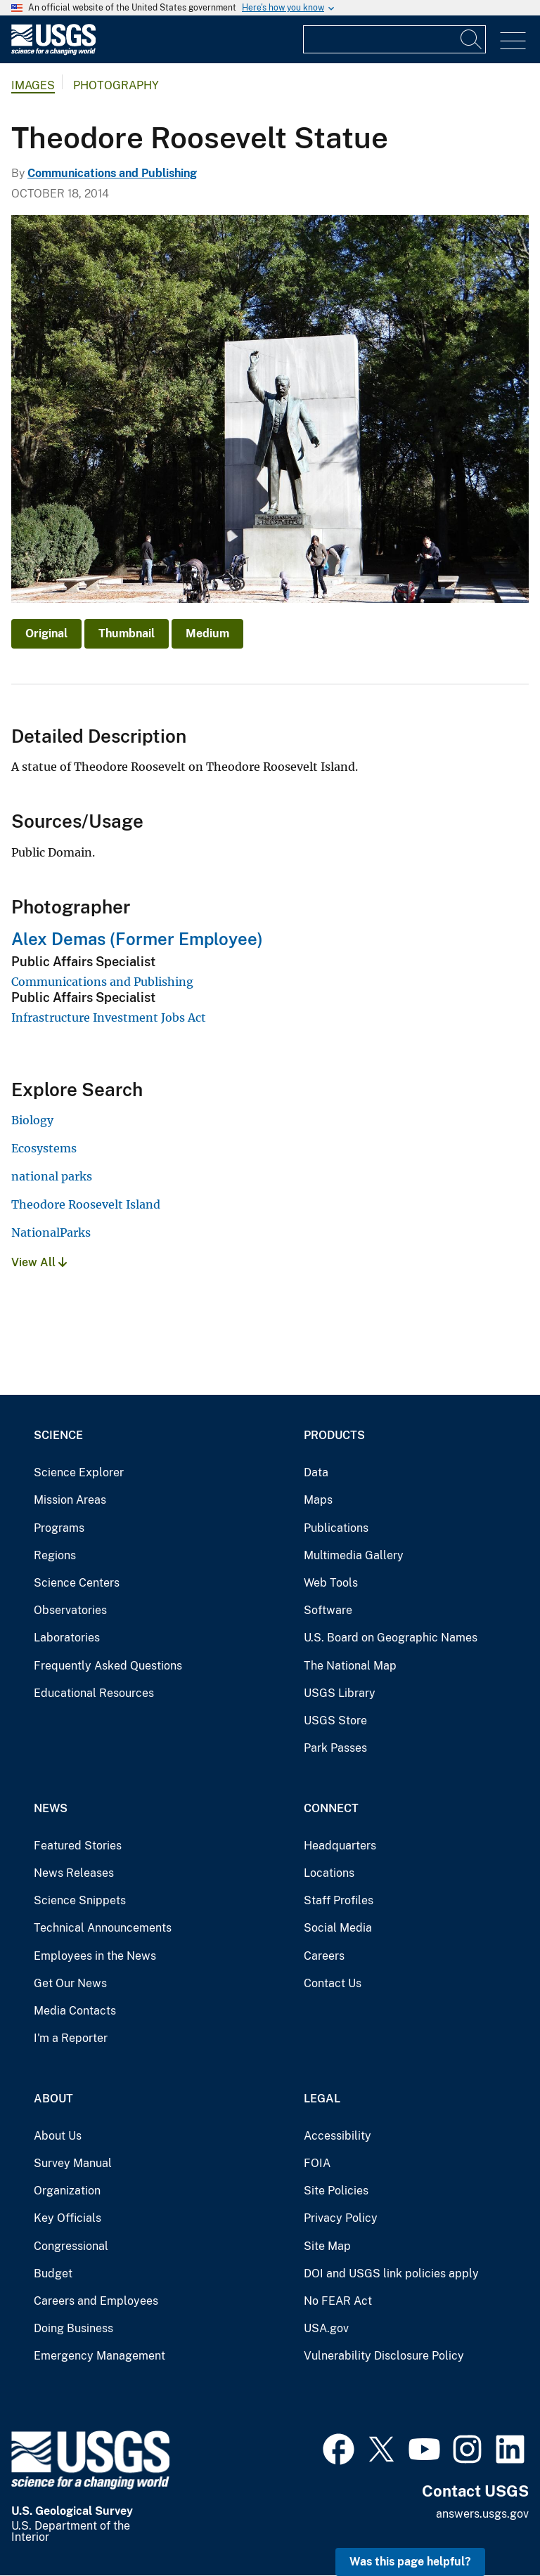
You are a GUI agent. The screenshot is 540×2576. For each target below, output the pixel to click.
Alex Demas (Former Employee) (137, 939)
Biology (32, 1120)
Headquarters (340, 1845)
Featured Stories (78, 1845)
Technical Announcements (103, 1927)
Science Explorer (79, 1472)
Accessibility (337, 2135)
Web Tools (331, 1582)
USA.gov (326, 2328)
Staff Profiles (338, 1900)
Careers (324, 1956)
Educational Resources (94, 1693)
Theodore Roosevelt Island (85, 1204)
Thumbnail (126, 633)
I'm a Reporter (71, 2038)
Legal (322, 2098)
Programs (59, 1528)
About (53, 2098)
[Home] (53, 51)
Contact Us (332, 1983)
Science (58, 1435)
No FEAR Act (338, 2301)
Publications (336, 1528)
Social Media (338, 1927)
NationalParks (51, 1232)
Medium (207, 633)
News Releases (74, 1873)
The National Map (350, 1665)
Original (46, 633)
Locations (329, 1873)
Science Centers (77, 1582)
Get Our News (70, 1983)
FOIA (317, 2163)
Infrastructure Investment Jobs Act (108, 1017)
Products (334, 1435)
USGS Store (335, 1720)
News (51, 1808)
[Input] (394, 39)
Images (33, 85)
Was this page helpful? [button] (410, 2561)
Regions (55, 1555)
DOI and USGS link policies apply (391, 2273)
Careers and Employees (96, 2301)
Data (316, 1472)
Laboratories (67, 1637)
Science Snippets (80, 1900)
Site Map (327, 2246)
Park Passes (335, 1748)
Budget (53, 2273)
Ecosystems (44, 1148)
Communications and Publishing (112, 173)
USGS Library (339, 1693)
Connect (331, 1808)
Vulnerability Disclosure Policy (384, 2355)
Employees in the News (95, 1956)
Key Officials (67, 2218)
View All (39, 1262)
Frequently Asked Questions (108, 1665)
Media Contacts (75, 2010)
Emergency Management (99, 2355)
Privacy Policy (341, 2218)
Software (328, 1610)
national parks (51, 1176)
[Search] (472, 39)
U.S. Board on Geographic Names (390, 1637)
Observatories (70, 1610)
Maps (318, 1500)
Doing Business (73, 2328)
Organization (67, 2190)
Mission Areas (70, 1500)
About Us (58, 2135)
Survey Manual (73, 2163)
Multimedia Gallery (354, 1555)
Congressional (71, 2246)
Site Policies (336, 2190)
